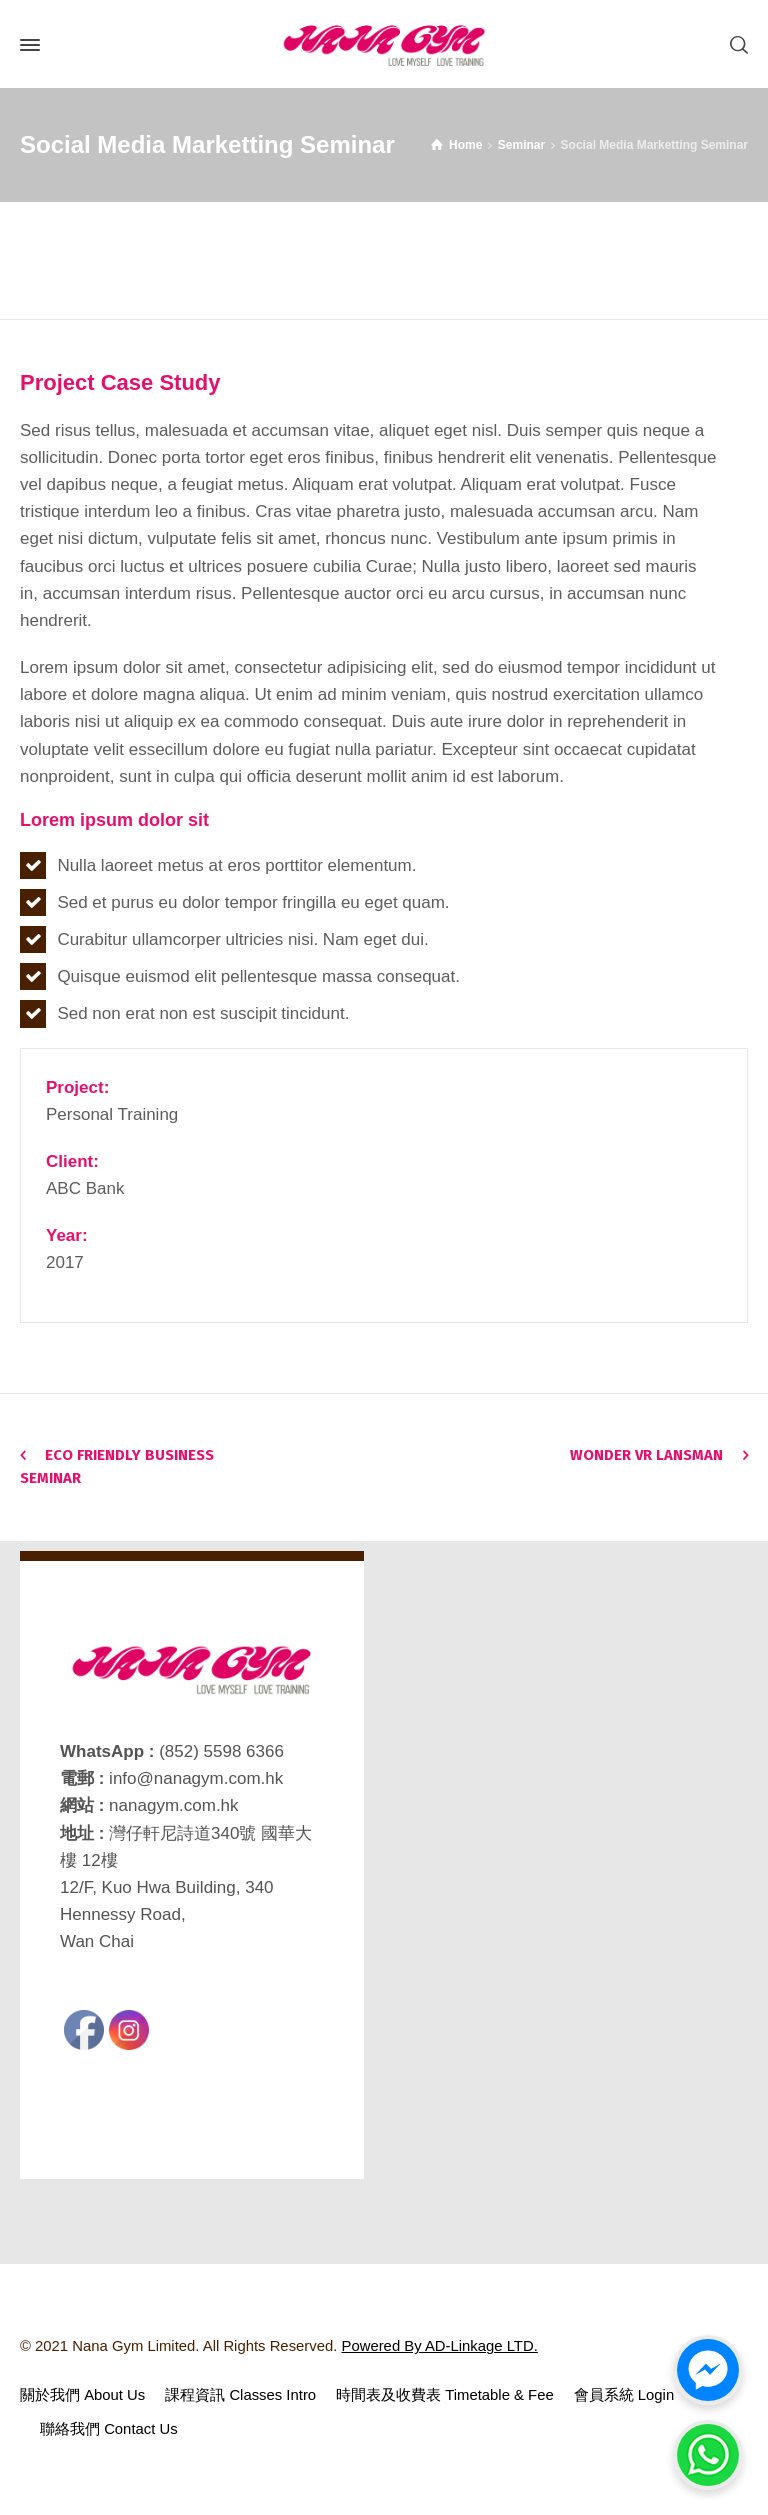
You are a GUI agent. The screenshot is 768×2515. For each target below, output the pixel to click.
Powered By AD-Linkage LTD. (440, 2346)
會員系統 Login (624, 2395)
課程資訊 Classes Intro (240, 2395)
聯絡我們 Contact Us (109, 2429)
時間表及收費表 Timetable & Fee (445, 2395)
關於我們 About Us (82, 2395)
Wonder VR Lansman (646, 1455)
